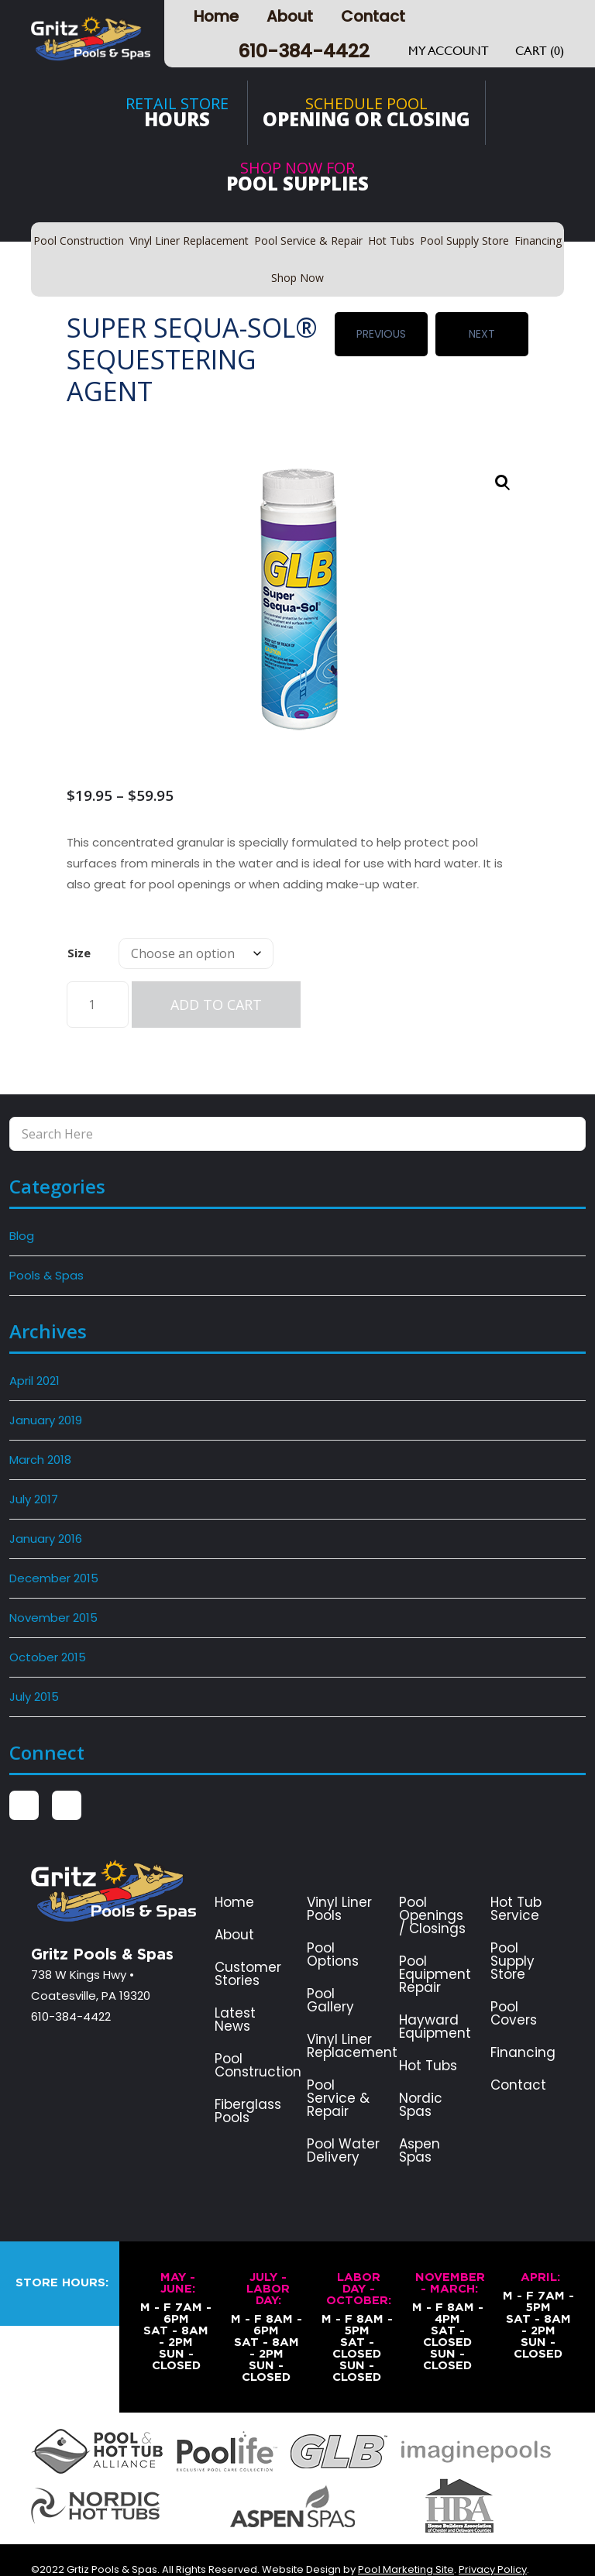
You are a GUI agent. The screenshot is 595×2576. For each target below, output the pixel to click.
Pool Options (333, 1923)
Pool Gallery (330, 1969)
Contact (373, 16)
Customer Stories (248, 1942)
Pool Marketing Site (406, 2537)
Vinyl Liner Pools (339, 1877)
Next (482, 327)
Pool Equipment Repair (435, 1943)
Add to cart (216, 972)
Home (216, 16)
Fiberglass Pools (248, 2079)
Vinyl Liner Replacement (352, 2014)
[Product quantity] (98, 973)
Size (79, 921)
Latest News (235, 1988)
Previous (381, 327)
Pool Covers (513, 1982)
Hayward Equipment (435, 1995)
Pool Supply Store (512, 1929)
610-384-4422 (304, 51)
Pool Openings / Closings (432, 1884)
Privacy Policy (493, 2537)
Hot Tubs (428, 2034)
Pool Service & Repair (338, 2067)
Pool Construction (258, 2034)
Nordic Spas (420, 2073)
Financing (522, 2021)
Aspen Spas (419, 2119)
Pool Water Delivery (343, 2119)
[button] (503, 451)
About (290, 16)
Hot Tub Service (516, 1877)
